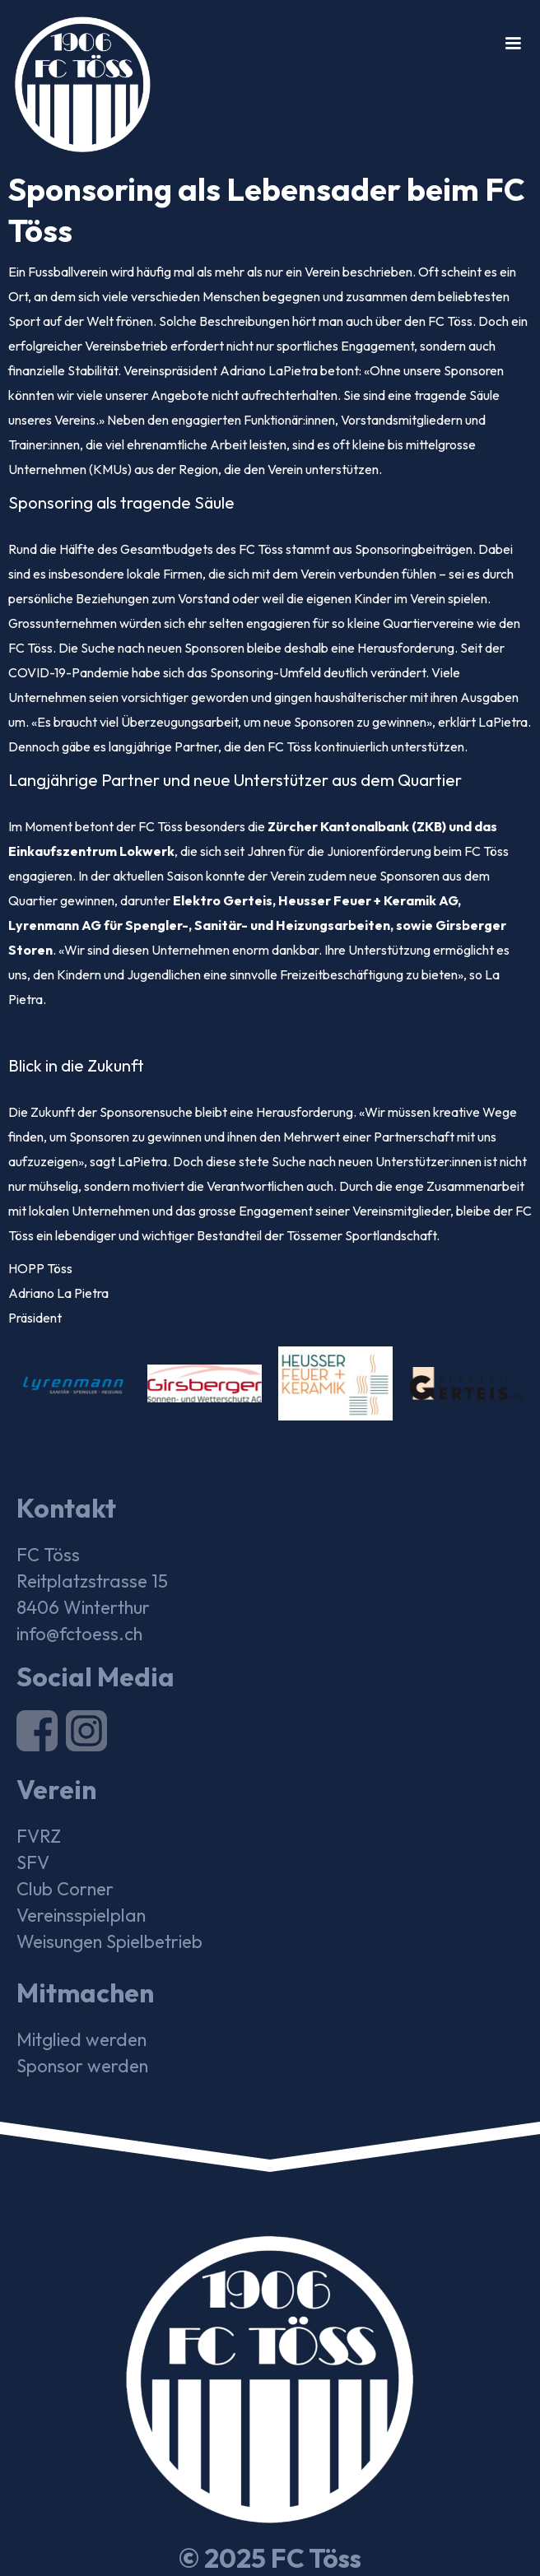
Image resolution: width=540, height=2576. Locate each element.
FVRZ (38, 1836)
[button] (513, 43)
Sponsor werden (82, 2065)
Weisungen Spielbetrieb (109, 1941)
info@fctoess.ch (79, 1633)
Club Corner (65, 1888)
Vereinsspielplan (81, 1915)
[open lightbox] (73, 1384)
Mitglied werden (81, 2039)
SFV (32, 1862)
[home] (75, 76)
